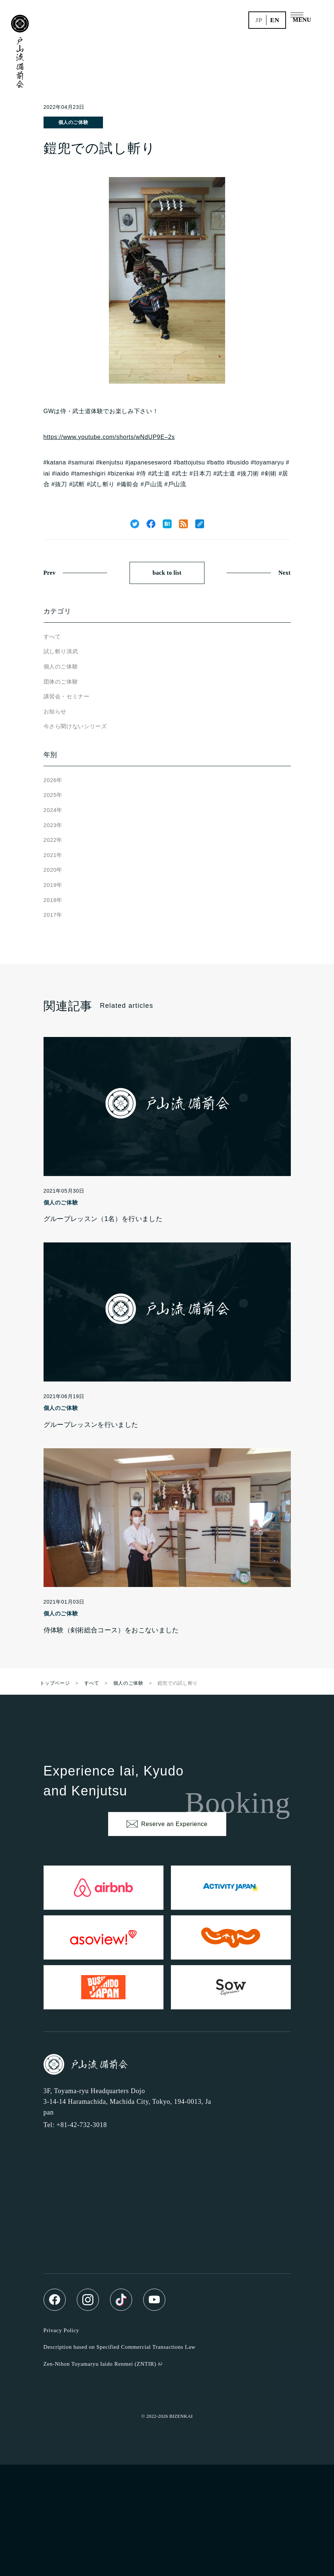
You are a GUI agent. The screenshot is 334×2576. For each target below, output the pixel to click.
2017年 (53, 915)
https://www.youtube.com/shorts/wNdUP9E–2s (109, 437)
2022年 (53, 840)
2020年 (53, 870)
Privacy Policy (61, 2330)
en (274, 20)
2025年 (53, 795)
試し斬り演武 (61, 651)
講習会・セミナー (67, 696)
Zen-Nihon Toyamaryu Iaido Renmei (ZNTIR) (100, 2364)
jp (258, 20)
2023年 (53, 825)
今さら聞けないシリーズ (75, 726)
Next (284, 573)
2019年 (53, 885)
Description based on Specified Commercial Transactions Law (120, 2347)
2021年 (53, 855)
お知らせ (55, 711)
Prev (50, 573)
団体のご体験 (61, 681)
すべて (52, 636)
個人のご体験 (73, 122)
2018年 (53, 900)
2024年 (53, 810)
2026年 (53, 780)
